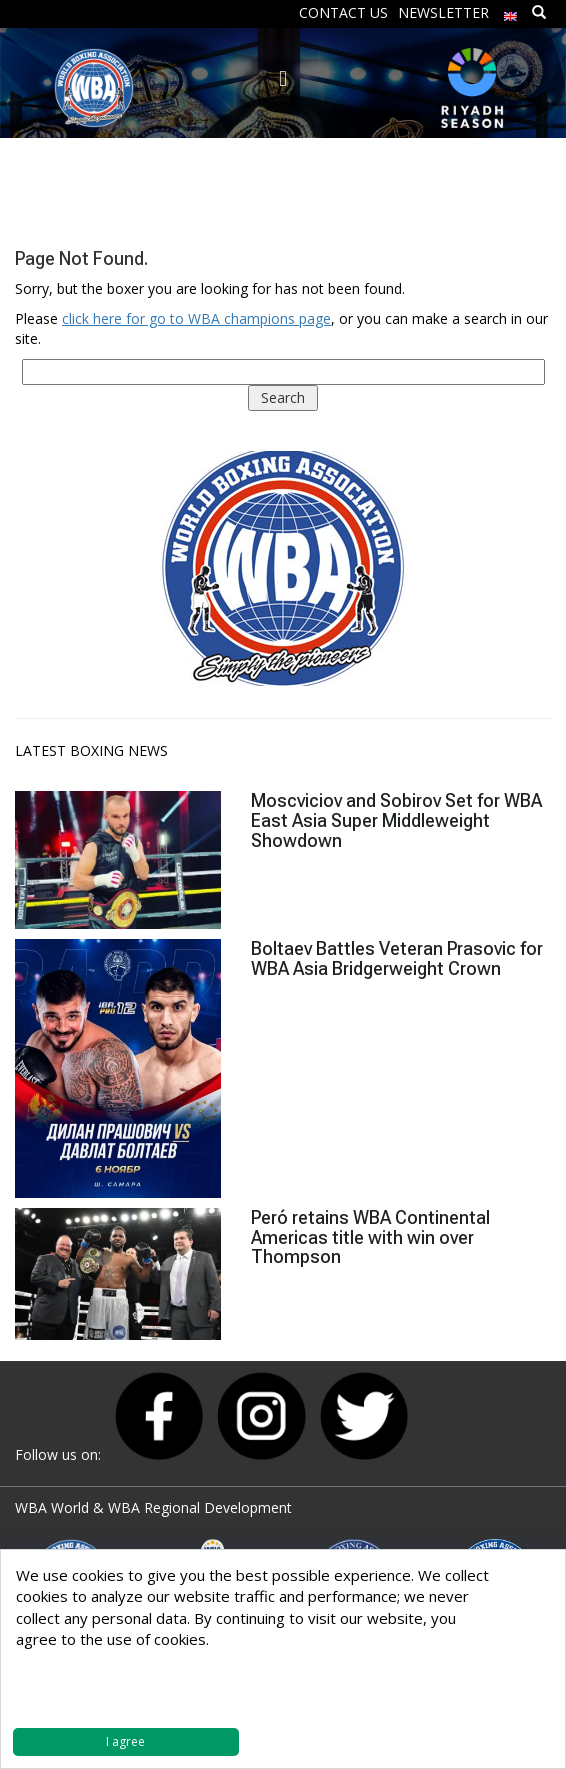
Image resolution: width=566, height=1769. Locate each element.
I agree (125, 1741)
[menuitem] (511, 11)
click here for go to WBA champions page (196, 318)
